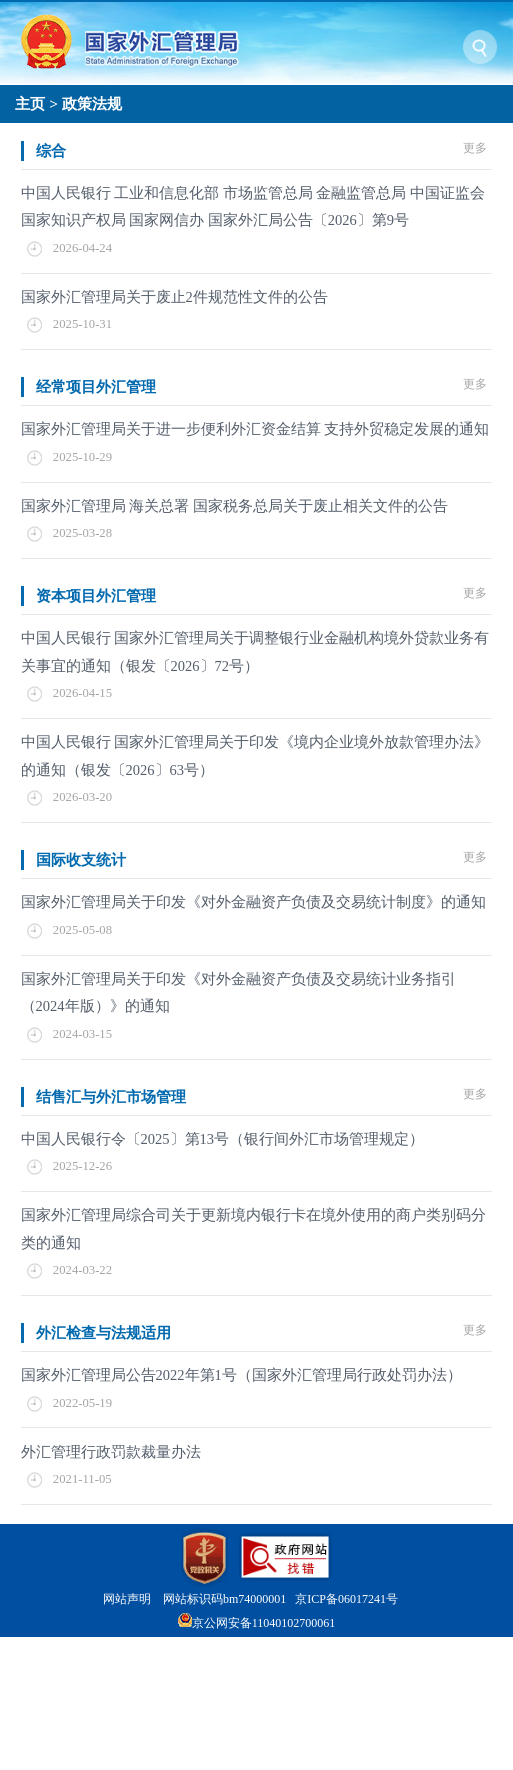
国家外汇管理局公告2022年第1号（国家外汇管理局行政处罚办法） (241, 1375)
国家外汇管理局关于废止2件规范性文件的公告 (174, 297)
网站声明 (127, 1599)
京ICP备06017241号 (346, 1599)
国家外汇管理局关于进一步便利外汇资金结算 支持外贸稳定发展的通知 (255, 429)
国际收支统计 (81, 859)
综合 (51, 150)
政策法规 (92, 103)
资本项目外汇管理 (96, 595)
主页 (30, 103)
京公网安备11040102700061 (264, 1623)
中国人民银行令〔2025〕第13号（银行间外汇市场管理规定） (223, 1139)
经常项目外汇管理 (96, 386)
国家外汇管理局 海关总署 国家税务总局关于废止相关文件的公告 (234, 506)
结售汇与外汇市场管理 (111, 1096)
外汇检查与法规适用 (103, 1332)
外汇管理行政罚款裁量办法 (111, 1452)
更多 (475, 148)
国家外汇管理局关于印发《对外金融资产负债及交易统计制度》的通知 (253, 902)
